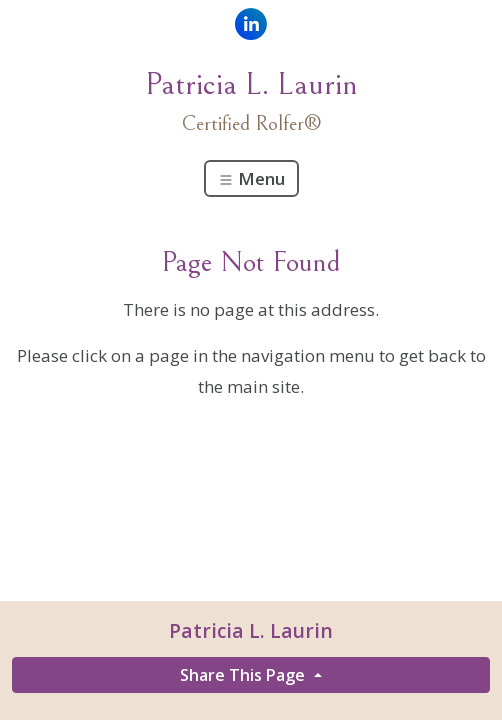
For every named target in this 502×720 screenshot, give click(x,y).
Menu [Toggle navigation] (251, 178)
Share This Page (244, 675)
